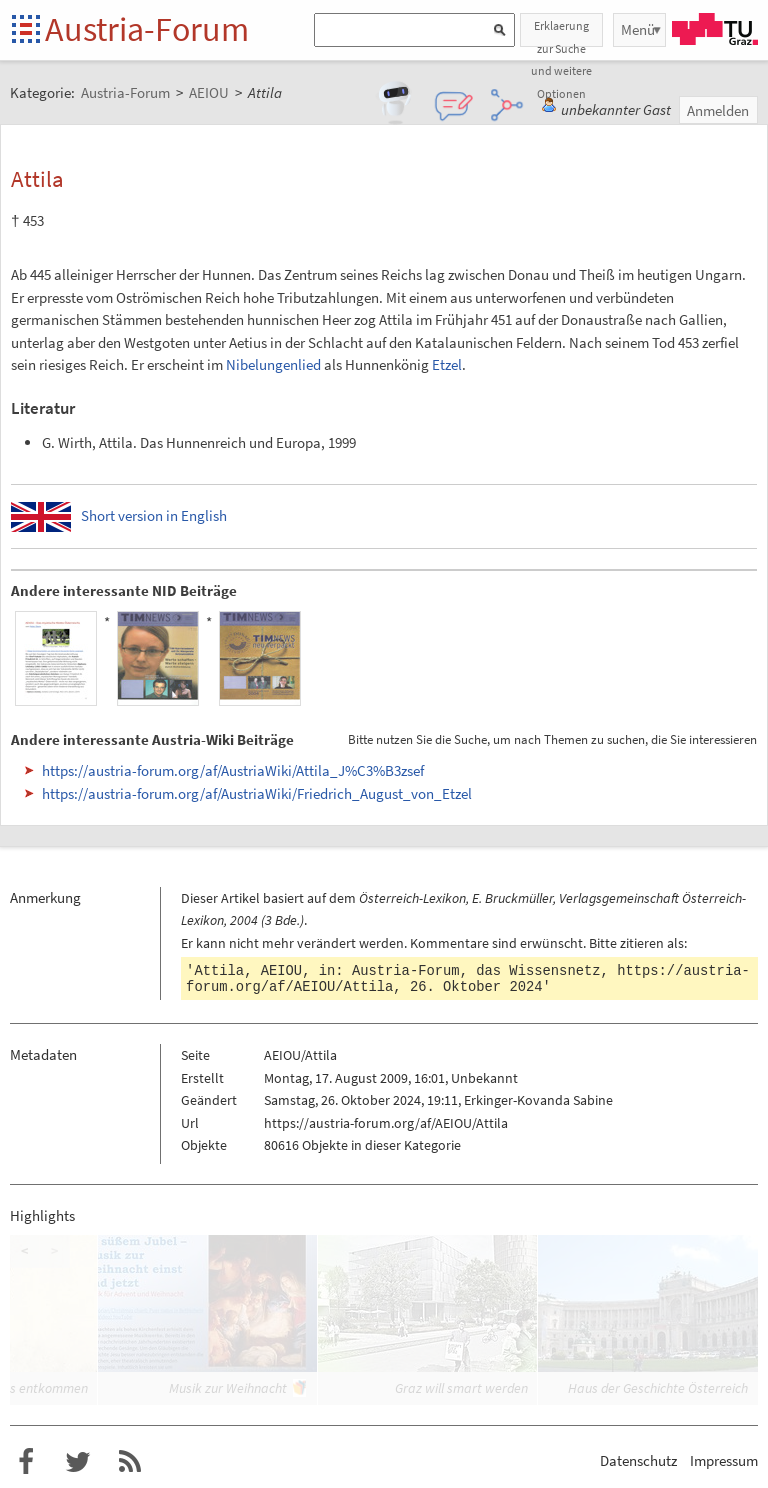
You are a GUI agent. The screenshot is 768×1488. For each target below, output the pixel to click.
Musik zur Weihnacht (228, 1388)
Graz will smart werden (461, 1388)
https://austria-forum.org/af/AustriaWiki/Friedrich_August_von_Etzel (257, 793)
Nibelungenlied (273, 364)
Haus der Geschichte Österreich (658, 1388)
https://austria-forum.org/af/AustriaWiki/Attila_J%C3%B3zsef (233, 770)
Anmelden (718, 110)
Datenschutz (638, 1460)
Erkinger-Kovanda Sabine (538, 1100)
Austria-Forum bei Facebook (26, 1462)
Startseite (27, 30)
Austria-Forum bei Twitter (78, 1462)
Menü (638, 29)
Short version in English (154, 515)
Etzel (447, 364)
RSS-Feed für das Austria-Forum (130, 1462)
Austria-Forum (147, 29)
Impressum (724, 1460)
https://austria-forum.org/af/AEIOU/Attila (386, 1123)
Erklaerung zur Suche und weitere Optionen (561, 32)
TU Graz (715, 29)
